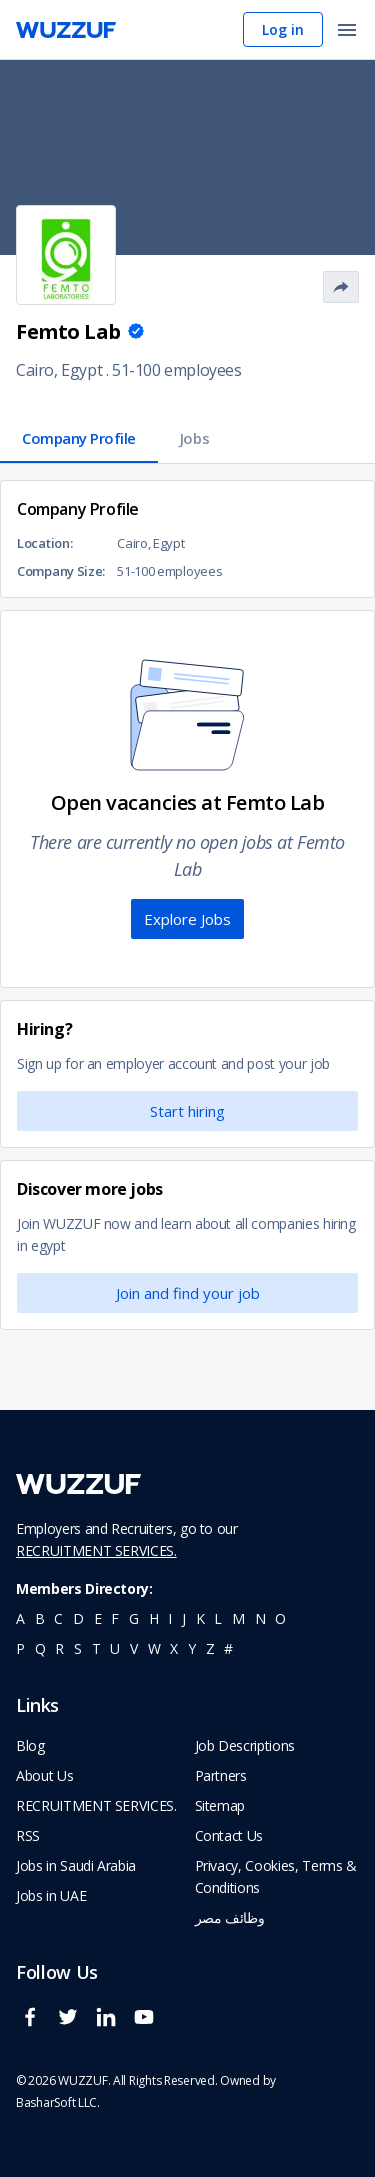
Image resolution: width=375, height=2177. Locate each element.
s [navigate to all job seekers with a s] (78, 1648)
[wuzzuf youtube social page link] (149, 2025)
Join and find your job (188, 1293)
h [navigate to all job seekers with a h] (154, 1618)
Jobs (194, 438)
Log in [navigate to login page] (283, 29)
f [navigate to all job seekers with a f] (115, 1618)
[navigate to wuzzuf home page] (66, 30)
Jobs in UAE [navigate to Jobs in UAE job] (51, 1895)
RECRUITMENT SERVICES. (96, 1550)
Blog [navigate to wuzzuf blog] (30, 1745)
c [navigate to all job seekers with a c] (58, 1618)
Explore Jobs (187, 919)
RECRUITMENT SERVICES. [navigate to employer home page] (96, 1805)
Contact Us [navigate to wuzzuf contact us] (229, 1835)
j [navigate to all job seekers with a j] (184, 1618)
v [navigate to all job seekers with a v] (134, 1648)
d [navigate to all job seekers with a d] (78, 1618)
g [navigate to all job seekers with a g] (134, 1618)
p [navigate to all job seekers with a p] (20, 1648)
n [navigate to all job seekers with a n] (260, 1618)
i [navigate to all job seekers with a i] (170, 1618)
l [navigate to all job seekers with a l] (218, 1618)
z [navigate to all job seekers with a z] (210, 1648)
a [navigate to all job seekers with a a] (20, 1618)
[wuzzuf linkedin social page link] (111, 2025)
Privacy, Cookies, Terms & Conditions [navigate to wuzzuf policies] (276, 1876)
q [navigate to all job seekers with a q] (40, 1648)
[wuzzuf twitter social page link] (73, 2025)
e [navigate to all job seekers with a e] (98, 1618)
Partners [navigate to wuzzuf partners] (221, 1775)
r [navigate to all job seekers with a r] (59, 1648)
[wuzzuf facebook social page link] (35, 2025)
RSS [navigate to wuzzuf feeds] (28, 1835)
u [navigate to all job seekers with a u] (115, 1648)
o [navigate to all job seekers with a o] (280, 1618)
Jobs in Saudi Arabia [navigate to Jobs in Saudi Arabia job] (76, 1865)
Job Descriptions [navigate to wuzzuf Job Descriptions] (245, 1745)
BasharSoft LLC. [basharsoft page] (58, 2102)
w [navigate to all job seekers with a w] (154, 1648)
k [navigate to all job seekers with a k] (200, 1618)
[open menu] (347, 31)
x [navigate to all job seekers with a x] (174, 1648)
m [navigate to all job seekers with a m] (238, 1618)
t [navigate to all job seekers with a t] (96, 1648)
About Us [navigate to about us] (44, 1775)
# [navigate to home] (228, 1648)
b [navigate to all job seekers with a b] (40, 1618)
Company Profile (79, 438)
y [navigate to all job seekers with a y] (192, 1648)
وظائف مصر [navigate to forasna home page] (230, 1917)
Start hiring (187, 1111)
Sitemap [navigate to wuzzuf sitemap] (220, 1805)
